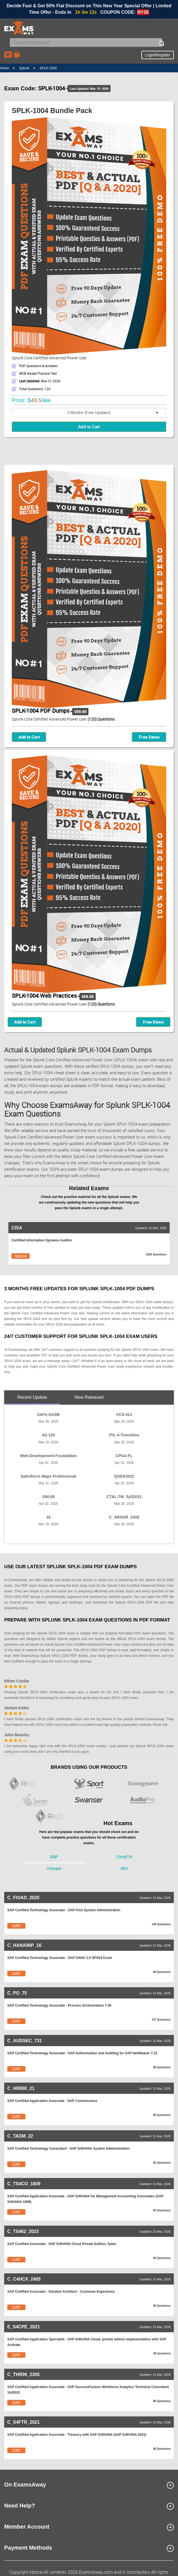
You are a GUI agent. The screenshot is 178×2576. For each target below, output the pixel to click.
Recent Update (32, 1397)
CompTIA (124, 1857)
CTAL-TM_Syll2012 (124, 1496)
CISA (16, 1227)
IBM (124, 1869)
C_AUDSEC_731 (24, 2040)
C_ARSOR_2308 (124, 1517)
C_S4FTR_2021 (23, 2422)
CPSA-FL (124, 1455)
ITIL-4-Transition (124, 1435)
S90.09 (48, 1496)
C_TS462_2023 (23, 2231)
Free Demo (149, 737)
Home (4, 68)
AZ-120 (48, 1435)
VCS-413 (124, 1414)
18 (48, 1517)
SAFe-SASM (48, 1414)
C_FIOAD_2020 (23, 1897)
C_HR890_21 (20, 2088)
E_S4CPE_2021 (23, 2326)
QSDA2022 (124, 1476)
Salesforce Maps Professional (48, 1476)
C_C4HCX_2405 (24, 2279)
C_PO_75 (17, 1993)
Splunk (24, 68)
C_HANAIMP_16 (24, 1945)
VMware (53, 1869)
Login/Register (157, 55)
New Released (89, 1397)
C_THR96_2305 (23, 2374)
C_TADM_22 (20, 2136)
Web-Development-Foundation (48, 1455)
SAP (54, 1857)
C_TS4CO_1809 (23, 2183)
